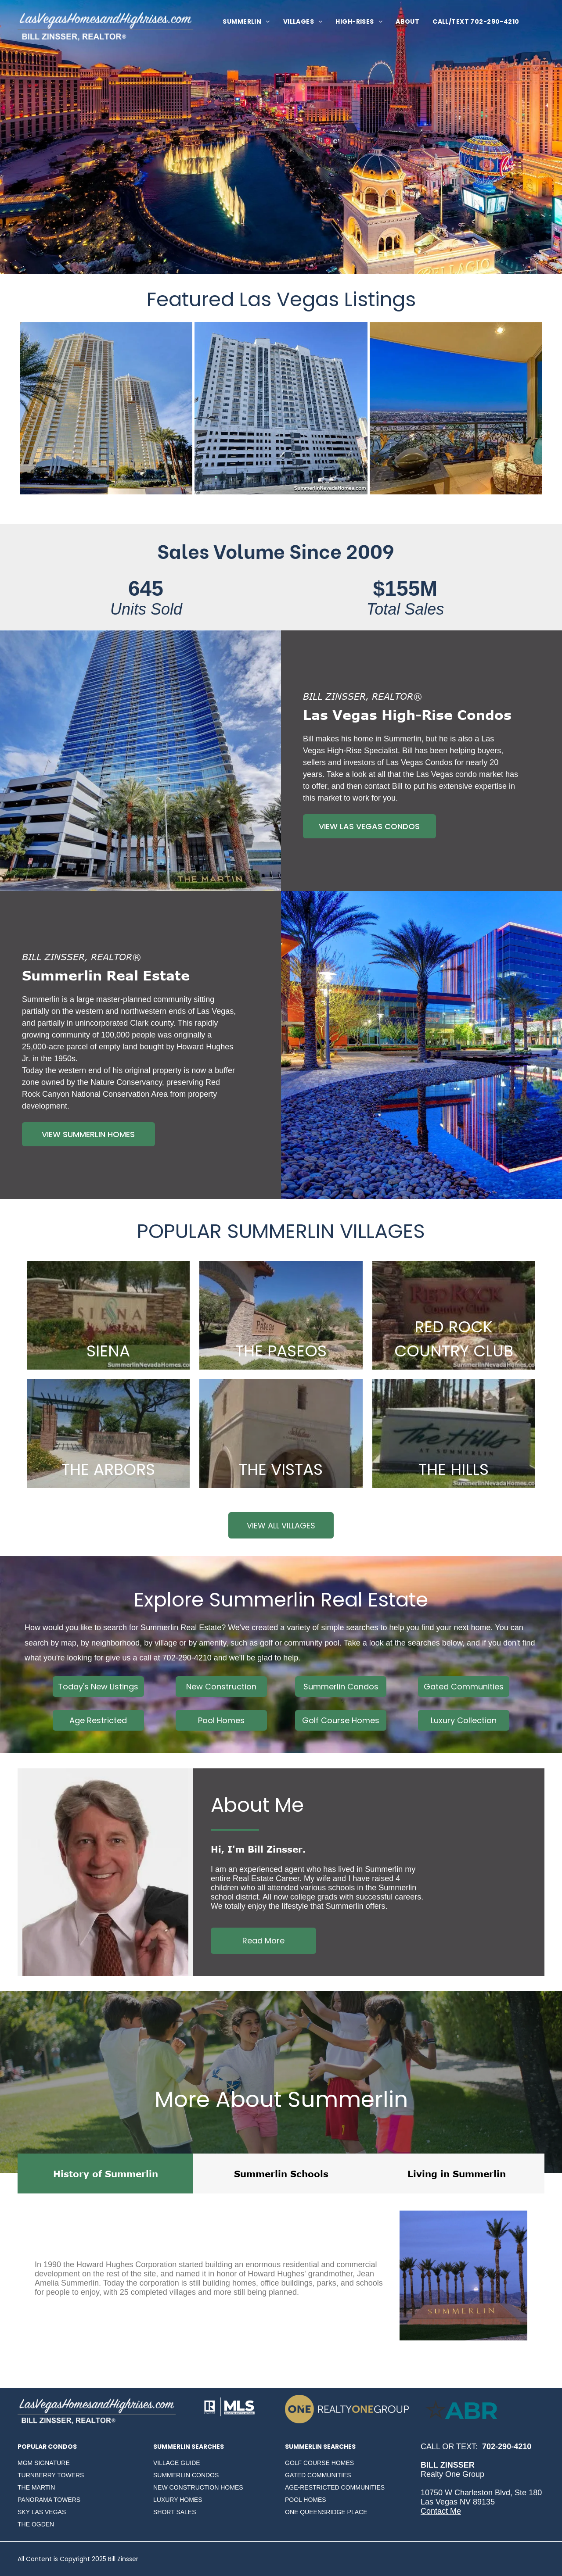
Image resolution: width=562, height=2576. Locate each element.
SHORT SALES (174, 2511)
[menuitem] (246, 22)
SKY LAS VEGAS (42, 2511)
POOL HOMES (305, 2499)
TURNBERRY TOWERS (51, 2475)
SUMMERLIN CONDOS (186, 2475)
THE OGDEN (36, 2524)
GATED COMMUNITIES (318, 2475)
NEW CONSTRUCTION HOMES (198, 2487)
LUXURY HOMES (177, 2499)
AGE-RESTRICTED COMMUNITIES (335, 2487)
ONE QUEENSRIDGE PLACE (326, 2511)
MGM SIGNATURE (44, 2462)
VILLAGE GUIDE (176, 2462)
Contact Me (441, 2511)
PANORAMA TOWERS (49, 2499)
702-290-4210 (187, 1657)
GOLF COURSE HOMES (319, 2462)
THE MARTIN (36, 2487)
